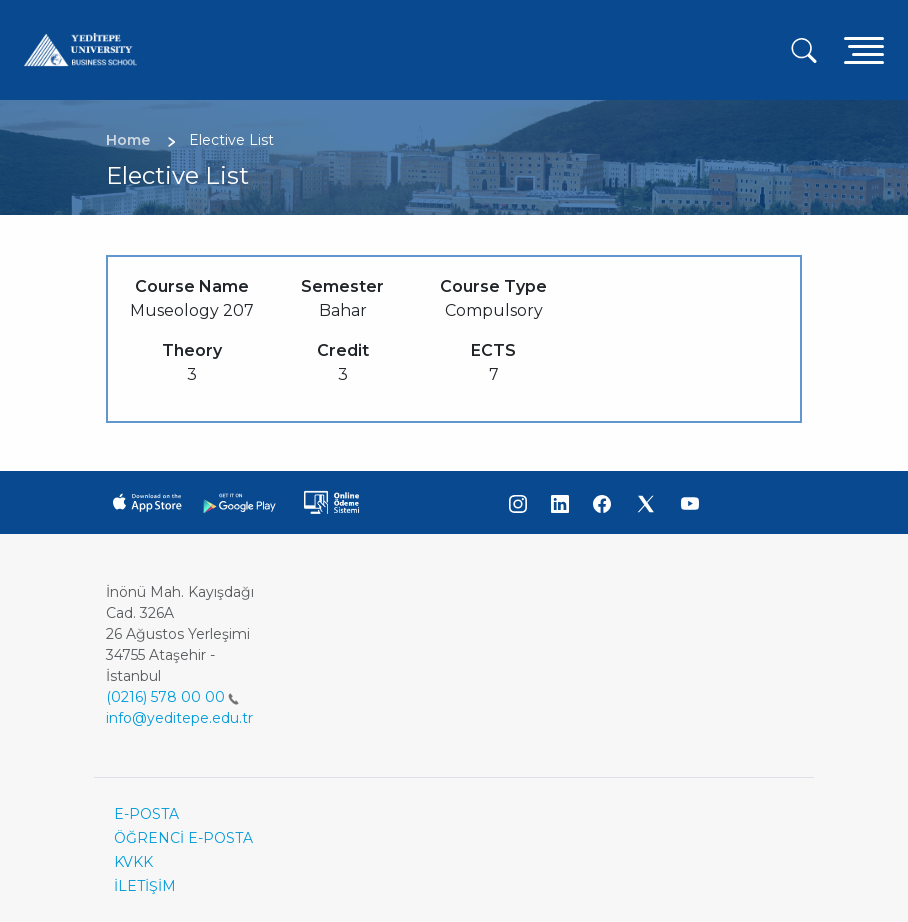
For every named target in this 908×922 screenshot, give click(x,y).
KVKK (133, 862)
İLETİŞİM (145, 886)
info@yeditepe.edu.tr (179, 718)
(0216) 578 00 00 (172, 697)
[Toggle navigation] (864, 49)
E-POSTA (146, 814)
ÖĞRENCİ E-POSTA (183, 838)
